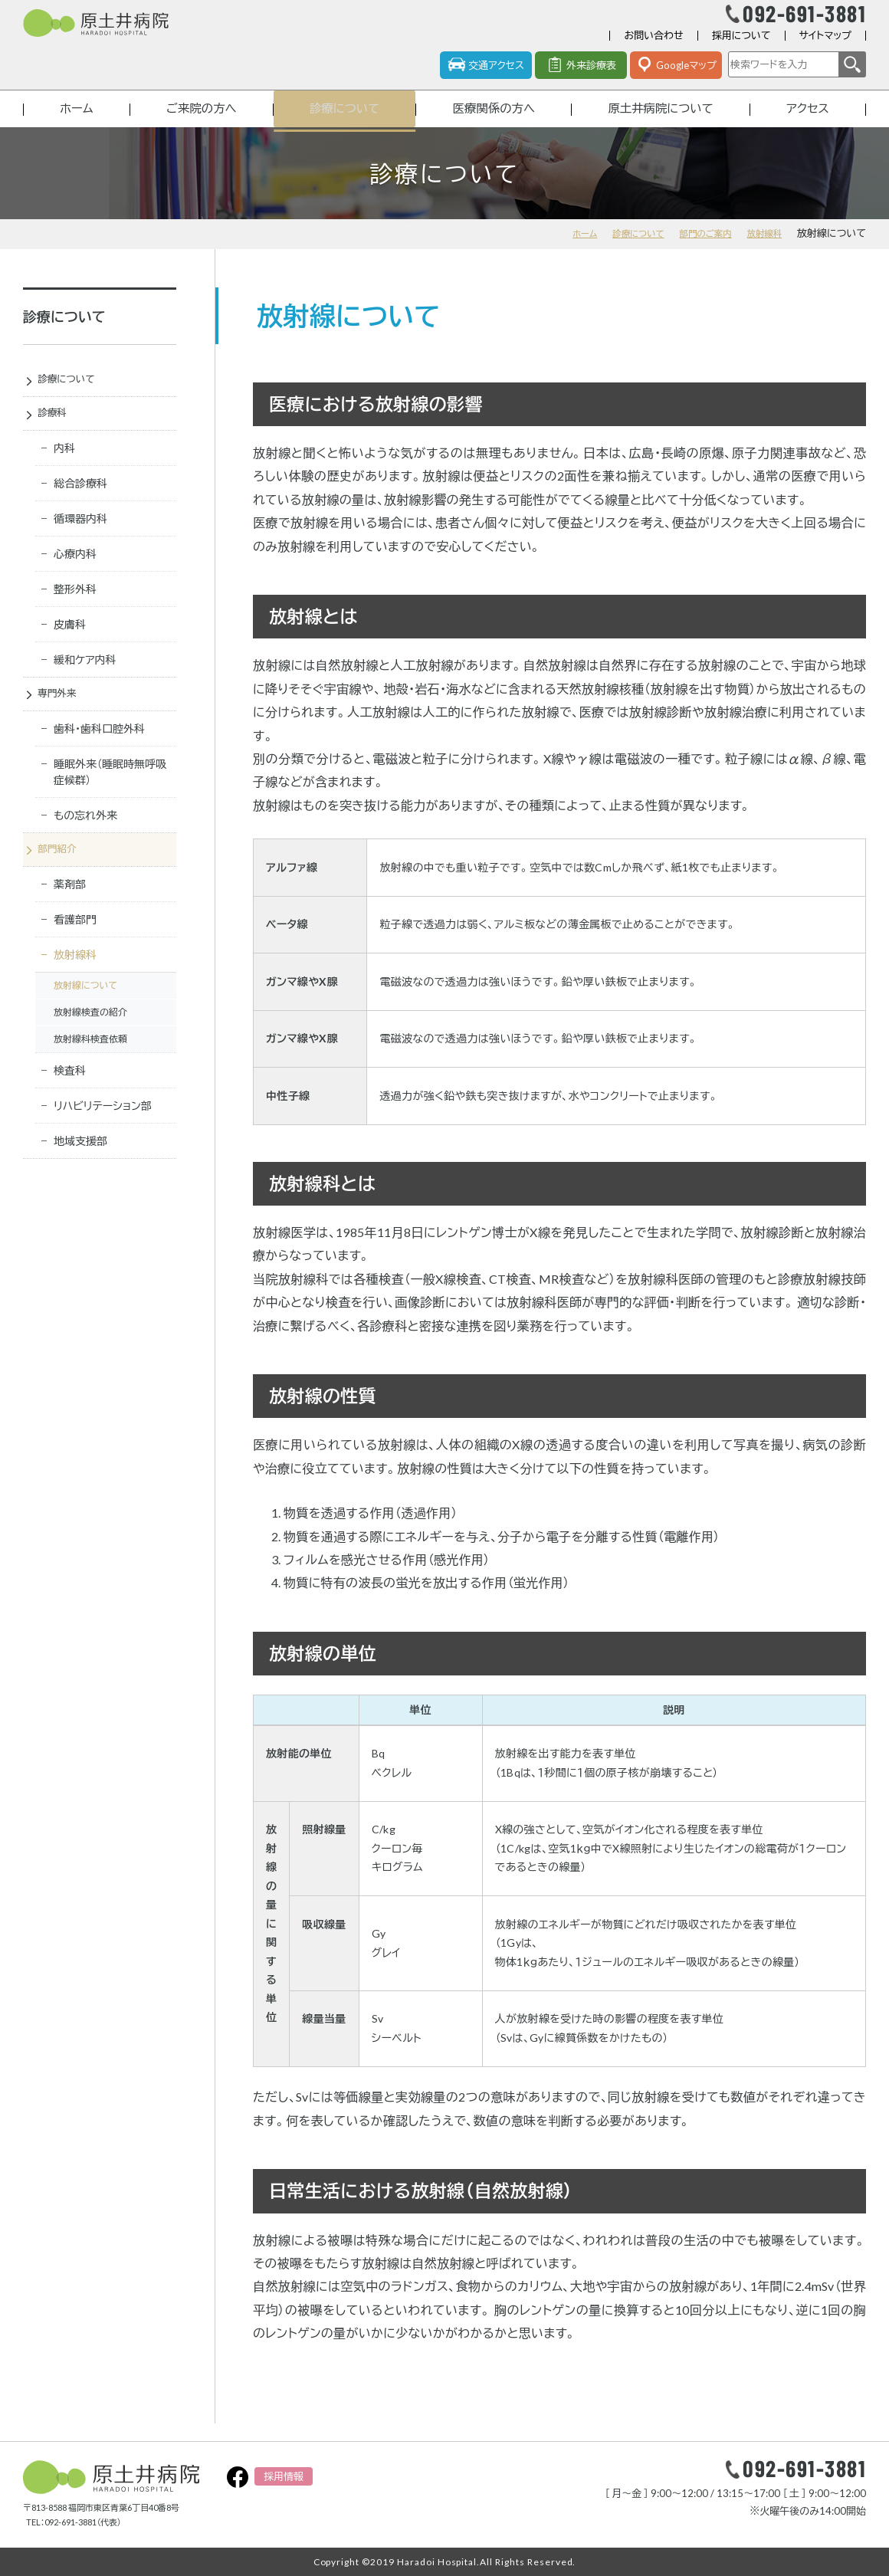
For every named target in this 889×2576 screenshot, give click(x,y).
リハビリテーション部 (103, 1133)
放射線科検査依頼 (90, 1067)
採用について (741, 49)
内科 (64, 470)
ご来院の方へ (198, 124)
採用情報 (283, 2476)
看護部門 (75, 947)
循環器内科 (80, 541)
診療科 (58, 435)
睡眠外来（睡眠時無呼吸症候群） (110, 797)
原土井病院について (661, 124)
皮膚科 (70, 647)
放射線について (85, 1013)
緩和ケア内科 (85, 682)
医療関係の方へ (491, 124)
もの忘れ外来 (85, 841)
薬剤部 (70, 912)
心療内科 (75, 576)
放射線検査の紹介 (90, 1040)
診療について (341, 124)
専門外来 (64, 718)
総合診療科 (80, 506)
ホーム (75, 124)
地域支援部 (80, 1169)
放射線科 (762, 250)
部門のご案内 (697, 250)
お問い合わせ (653, 49)
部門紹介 (64, 877)
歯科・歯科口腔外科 (99, 754)
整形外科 (75, 612)
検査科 (70, 1098)
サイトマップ (825, 49)
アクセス (809, 124)
